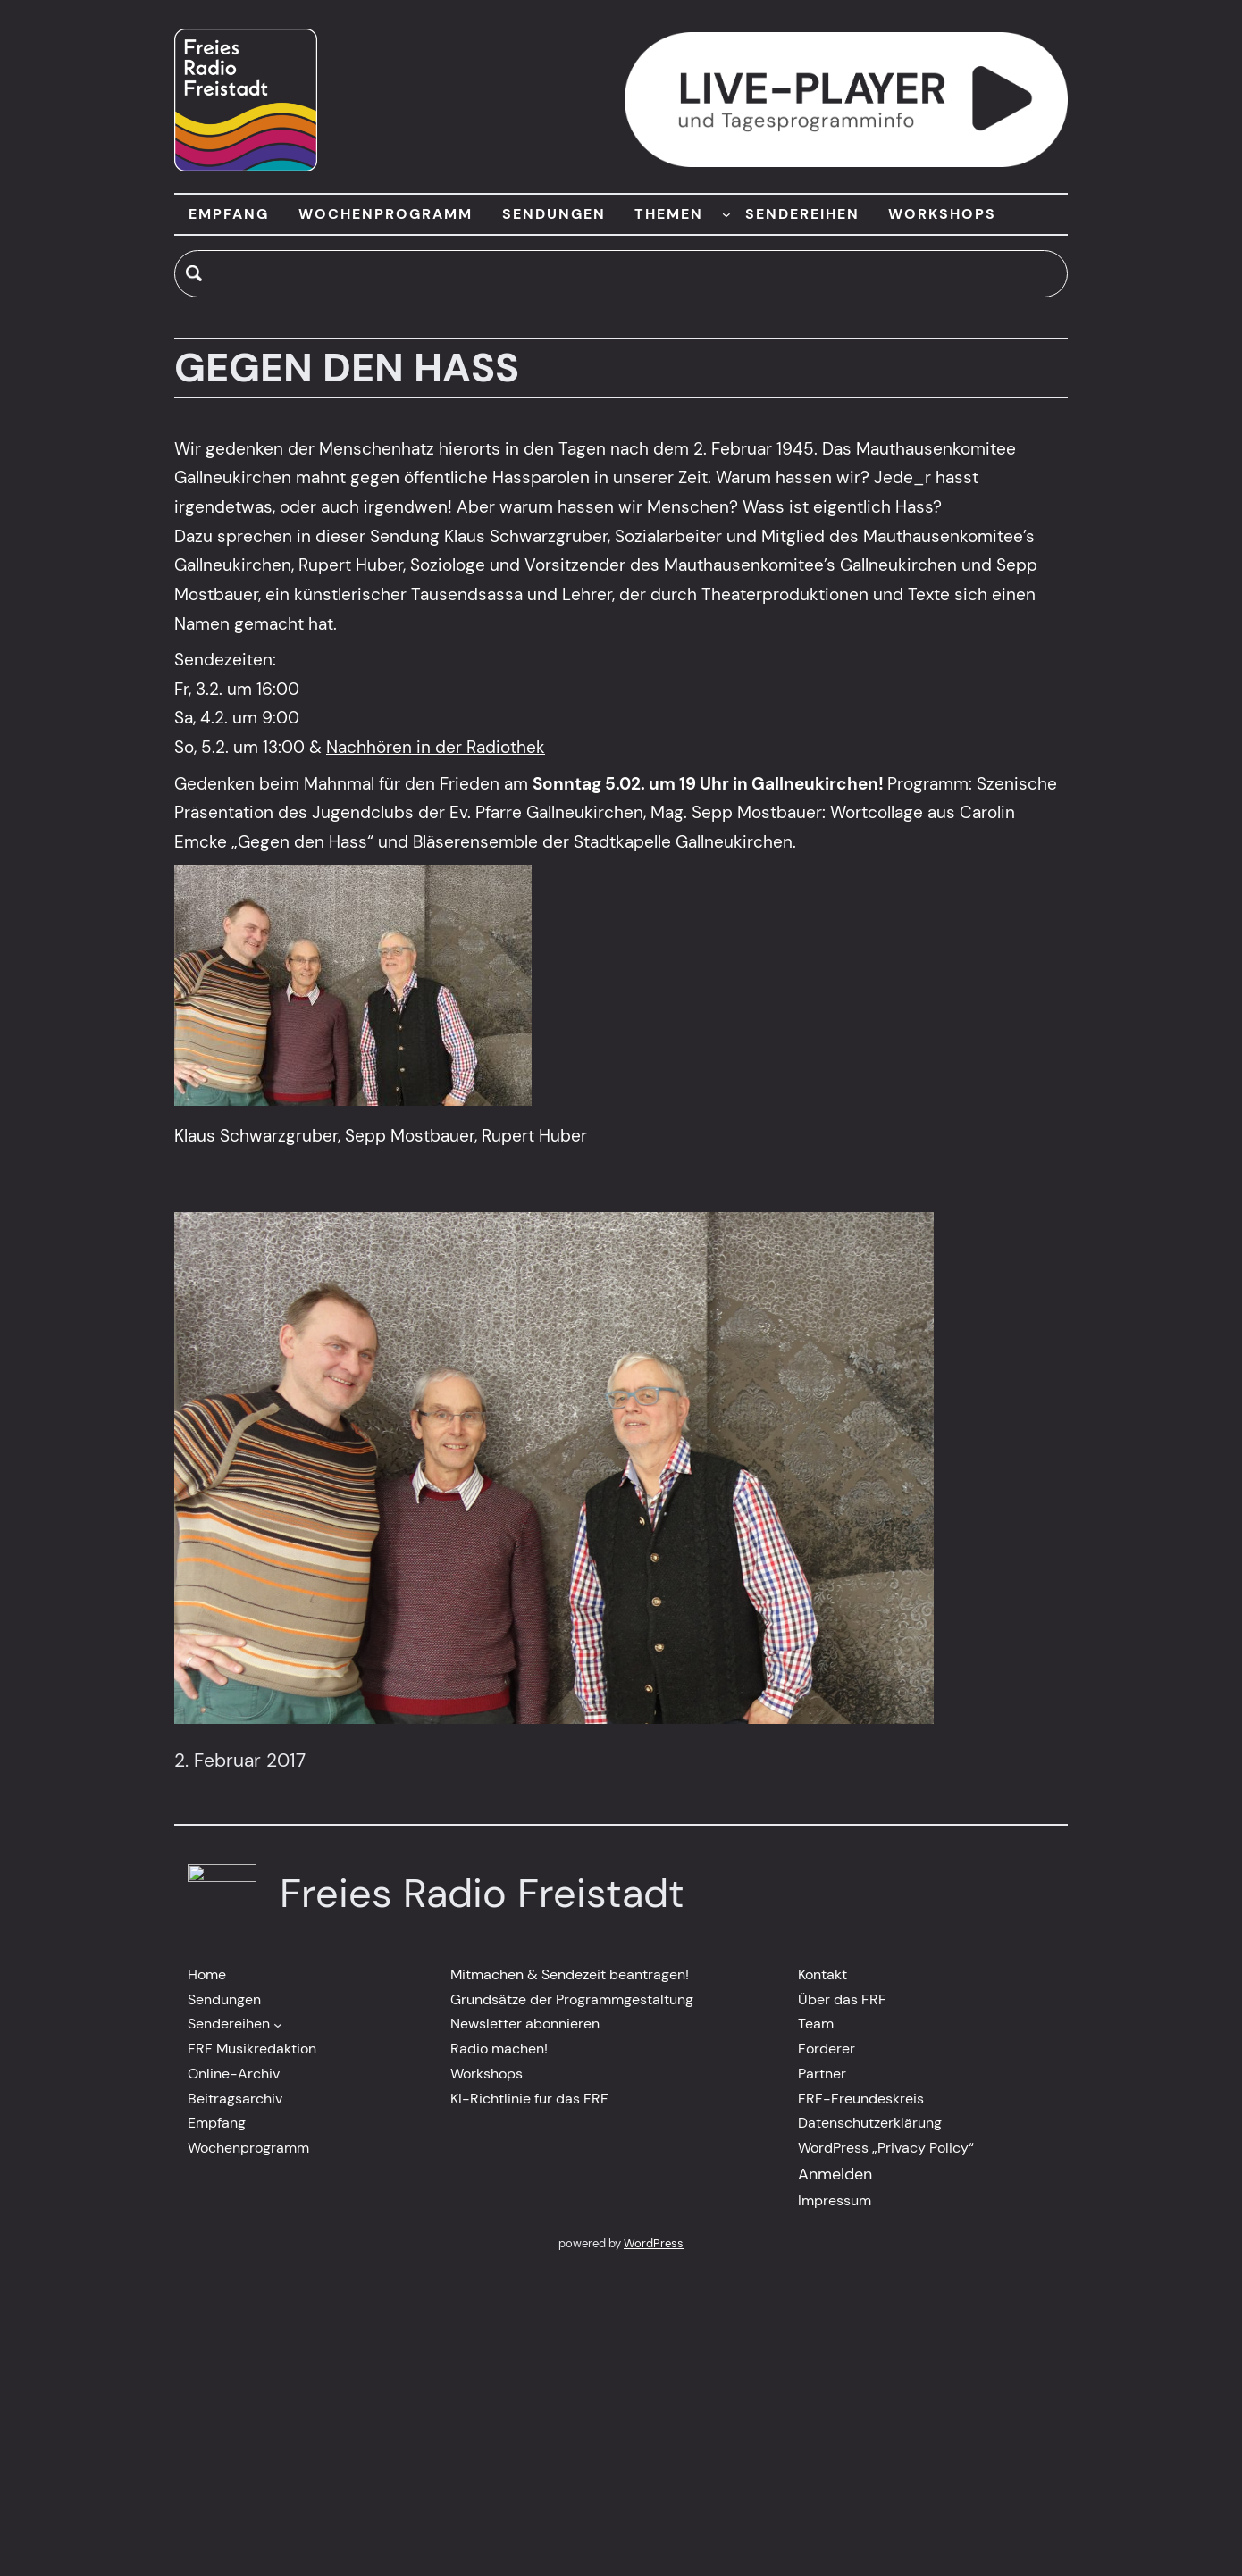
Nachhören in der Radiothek (435, 747)
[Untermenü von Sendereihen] (277, 2024)
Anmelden (835, 2174)
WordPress (654, 2243)
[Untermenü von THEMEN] (726, 214)
